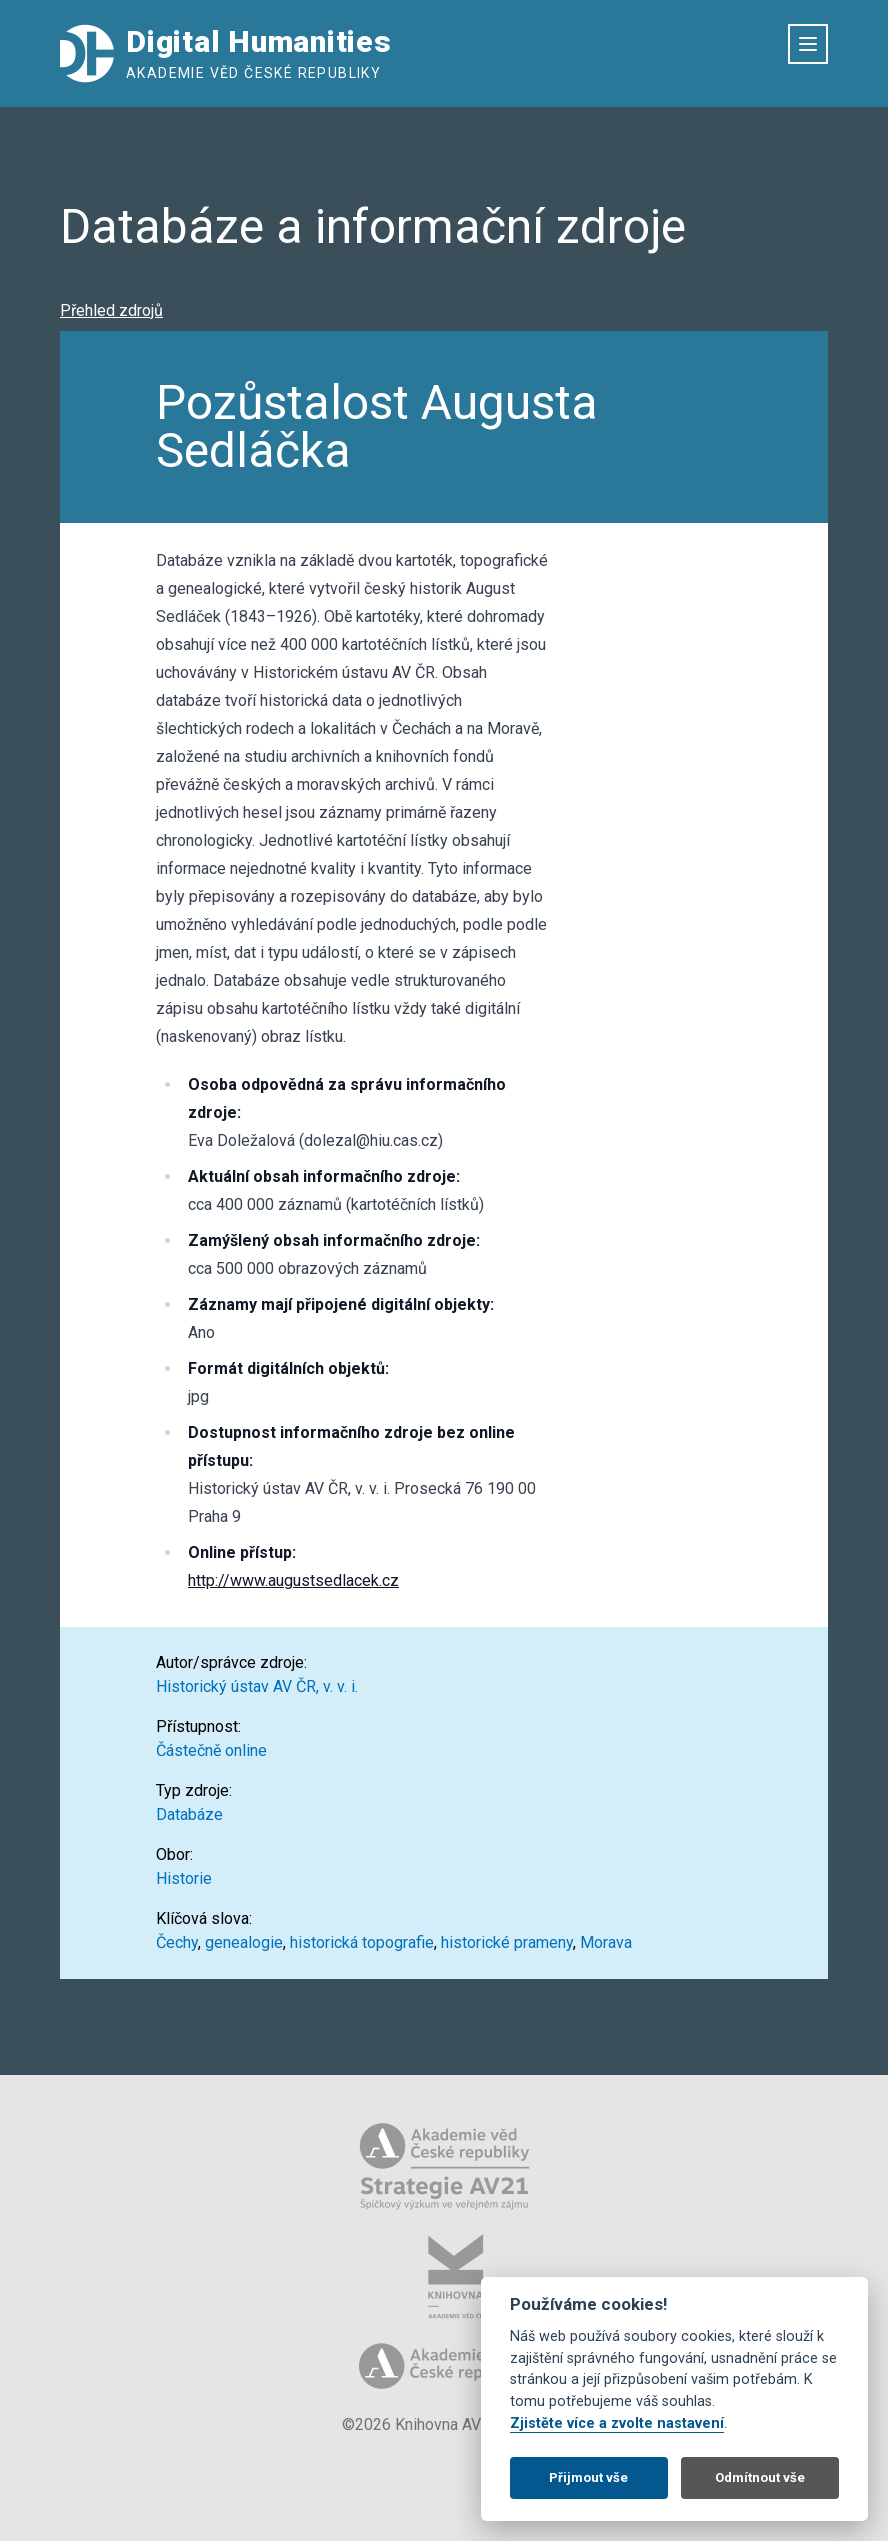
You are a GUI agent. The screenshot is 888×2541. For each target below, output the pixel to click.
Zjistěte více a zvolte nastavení (617, 2423)
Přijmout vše (588, 2477)
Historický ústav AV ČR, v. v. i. (257, 1686)
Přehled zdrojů (111, 310)
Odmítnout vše (760, 2477)
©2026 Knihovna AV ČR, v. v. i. (444, 2424)
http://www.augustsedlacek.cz (293, 1580)
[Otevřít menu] (808, 44)
